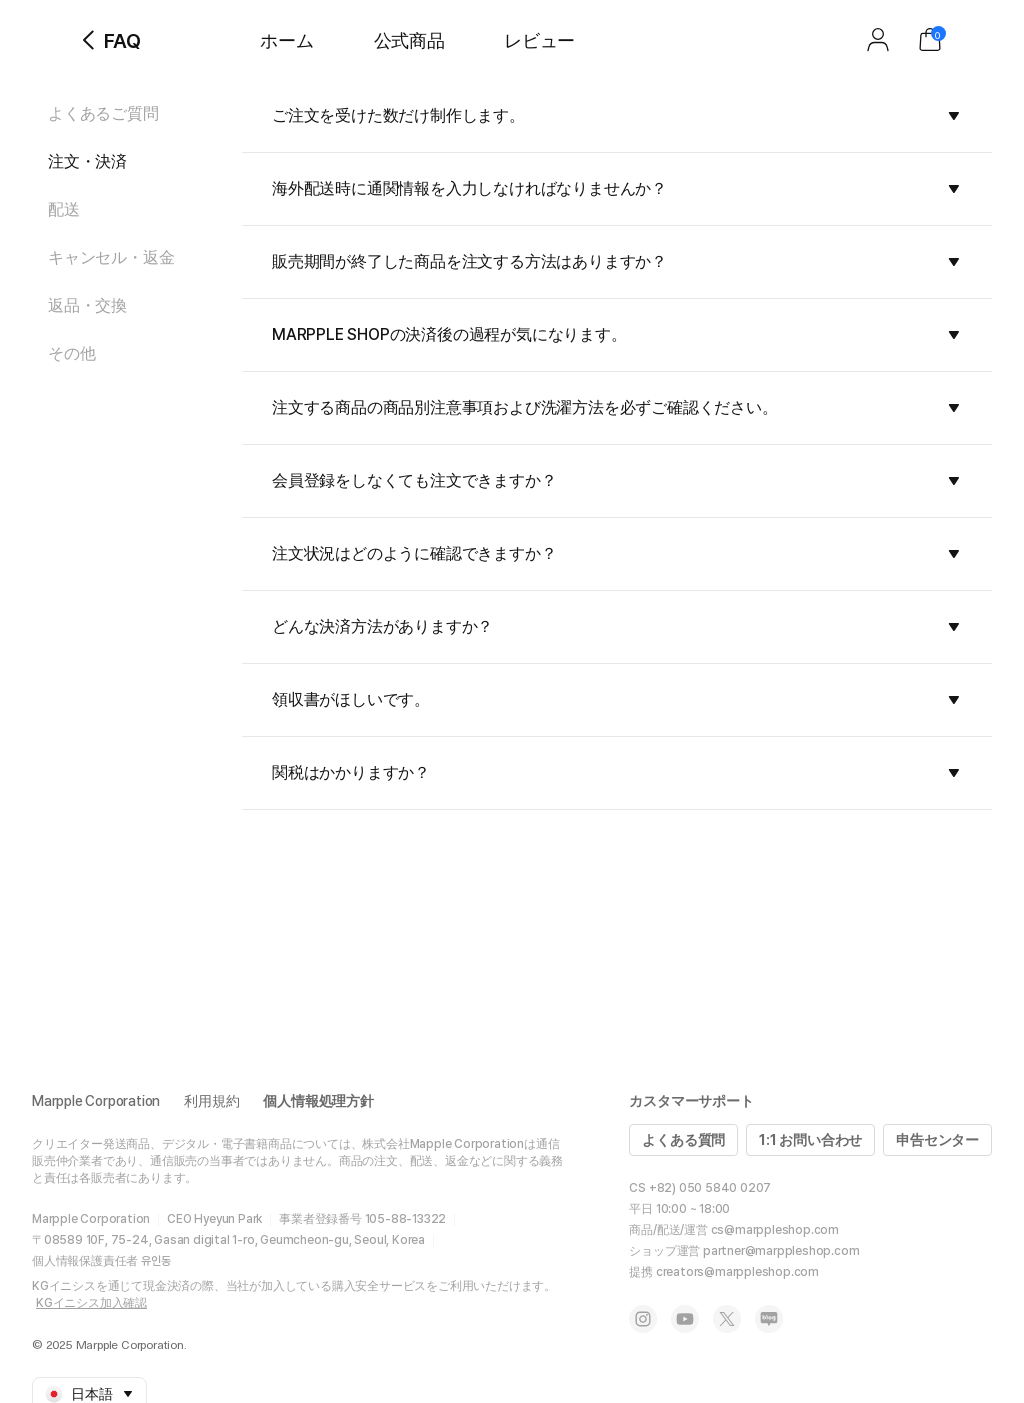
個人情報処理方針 (318, 1101)
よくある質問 (683, 1140)
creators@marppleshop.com (737, 1272)
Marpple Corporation (96, 1101)
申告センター (937, 1140)
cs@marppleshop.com (775, 1230)
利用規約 (211, 1101)
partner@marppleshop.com (781, 1251)
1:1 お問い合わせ (810, 1140)
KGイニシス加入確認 (91, 1303)
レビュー (539, 40)
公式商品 (409, 40)
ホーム (286, 40)
